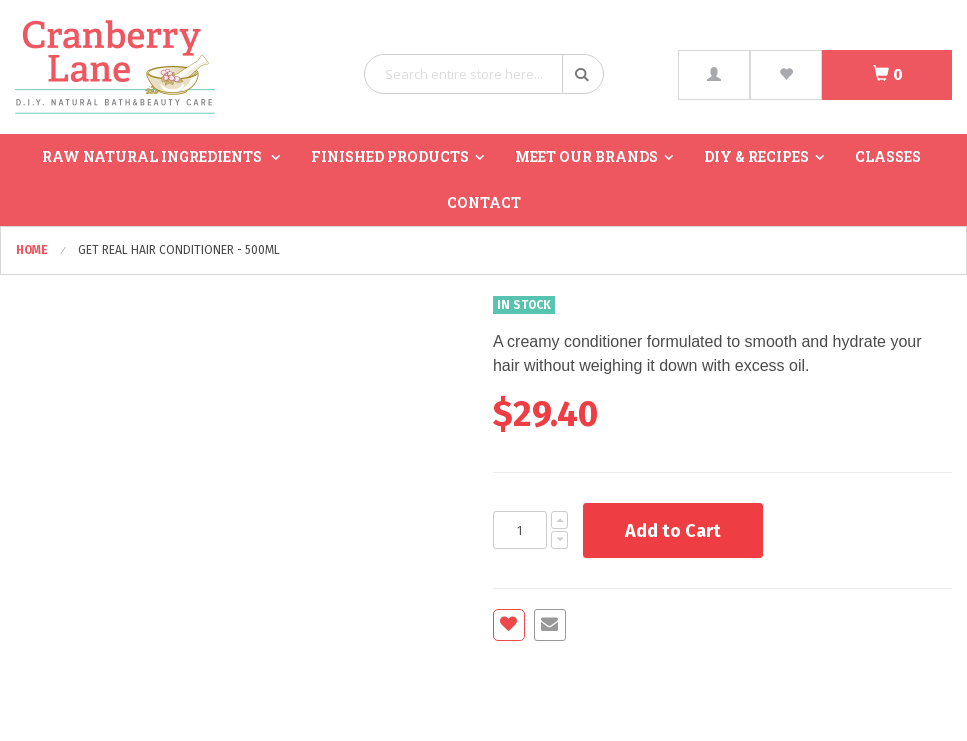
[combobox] (484, 74)
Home (33, 250)
